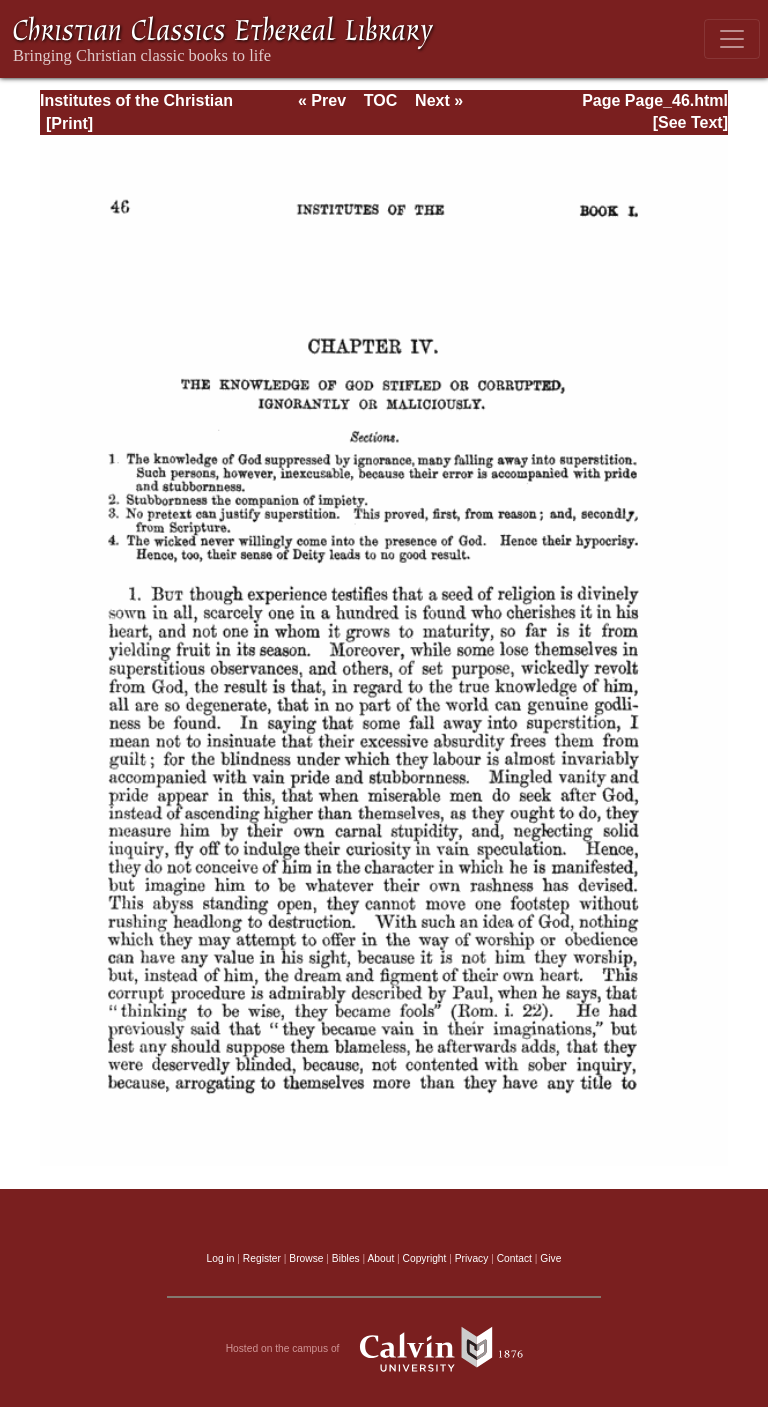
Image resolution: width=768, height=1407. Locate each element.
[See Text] (690, 122)
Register (262, 1258)
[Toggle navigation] (732, 39)
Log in (221, 1258)
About (380, 1258)
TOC (380, 100)
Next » (439, 100)
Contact (514, 1258)
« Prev (322, 100)
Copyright (425, 1258)
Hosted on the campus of (384, 1349)
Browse (306, 1258)
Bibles (346, 1258)
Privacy (472, 1258)
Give (550, 1258)
